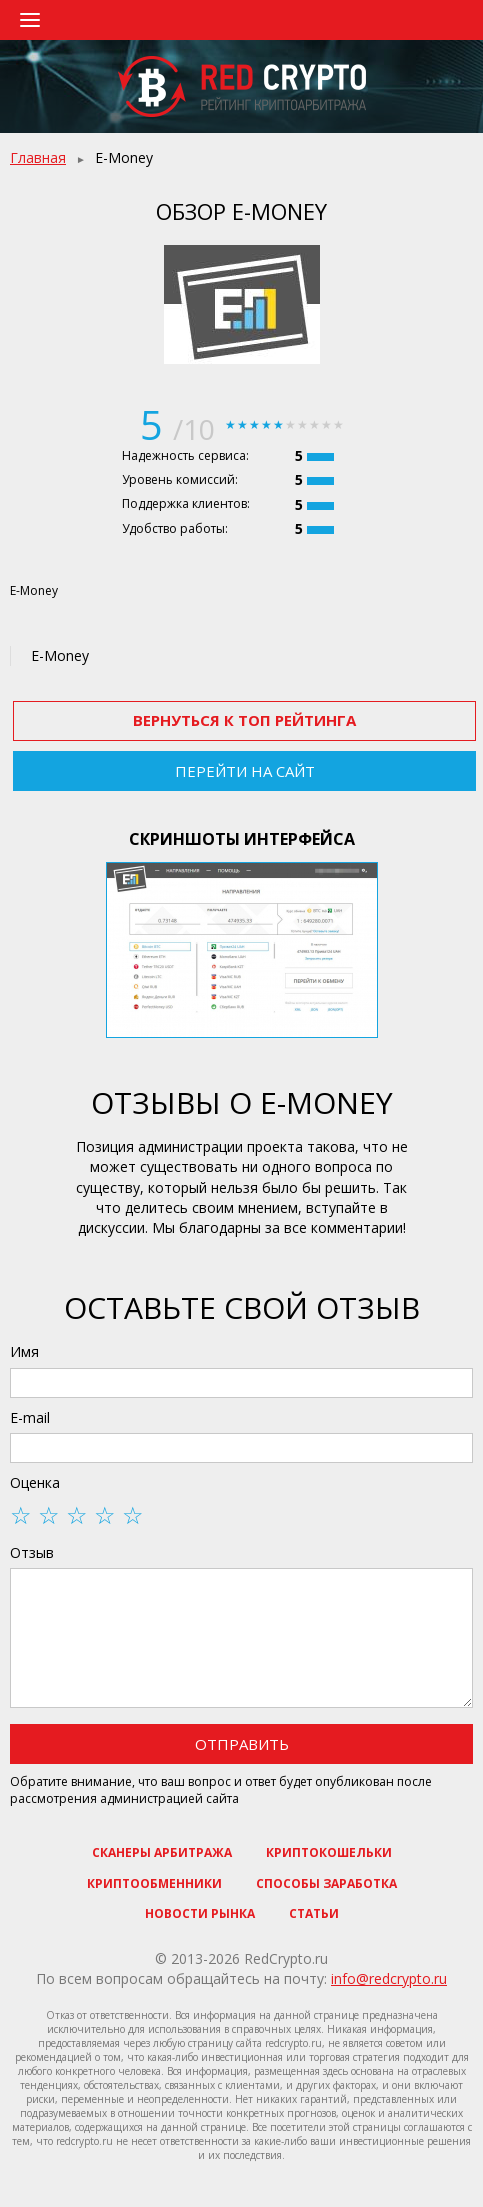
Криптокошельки (329, 1852)
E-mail (30, 1417)
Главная (38, 157)
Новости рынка (200, 1913)
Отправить (242, 1744)
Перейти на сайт (245, 771)
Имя (24, 1351)
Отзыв (32, 1552)
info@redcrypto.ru (389, 1978)
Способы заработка (326, 1883)
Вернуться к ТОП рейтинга (244, 720)
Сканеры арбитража (162, 1852)
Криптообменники (154, 1883)
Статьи (314, 1913)
